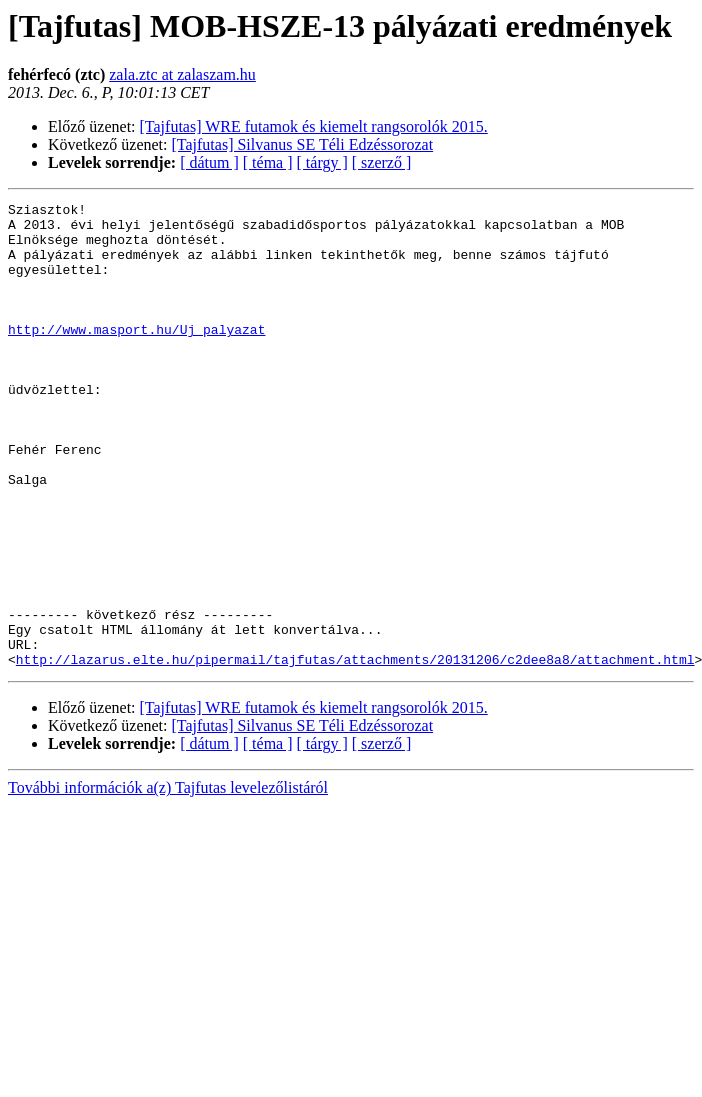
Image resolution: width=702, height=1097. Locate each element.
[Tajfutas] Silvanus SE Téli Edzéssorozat (303, 144)
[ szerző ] (382, 162)
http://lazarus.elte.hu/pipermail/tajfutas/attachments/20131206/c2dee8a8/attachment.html (355, 752)
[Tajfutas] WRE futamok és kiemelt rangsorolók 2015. (314, 126)
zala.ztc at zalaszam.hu (182, 74)
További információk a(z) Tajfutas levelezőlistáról (168, 880)
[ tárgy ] (322, 162)
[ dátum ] (209, 162)
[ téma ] (268, 162)
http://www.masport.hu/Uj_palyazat (136, 356)
